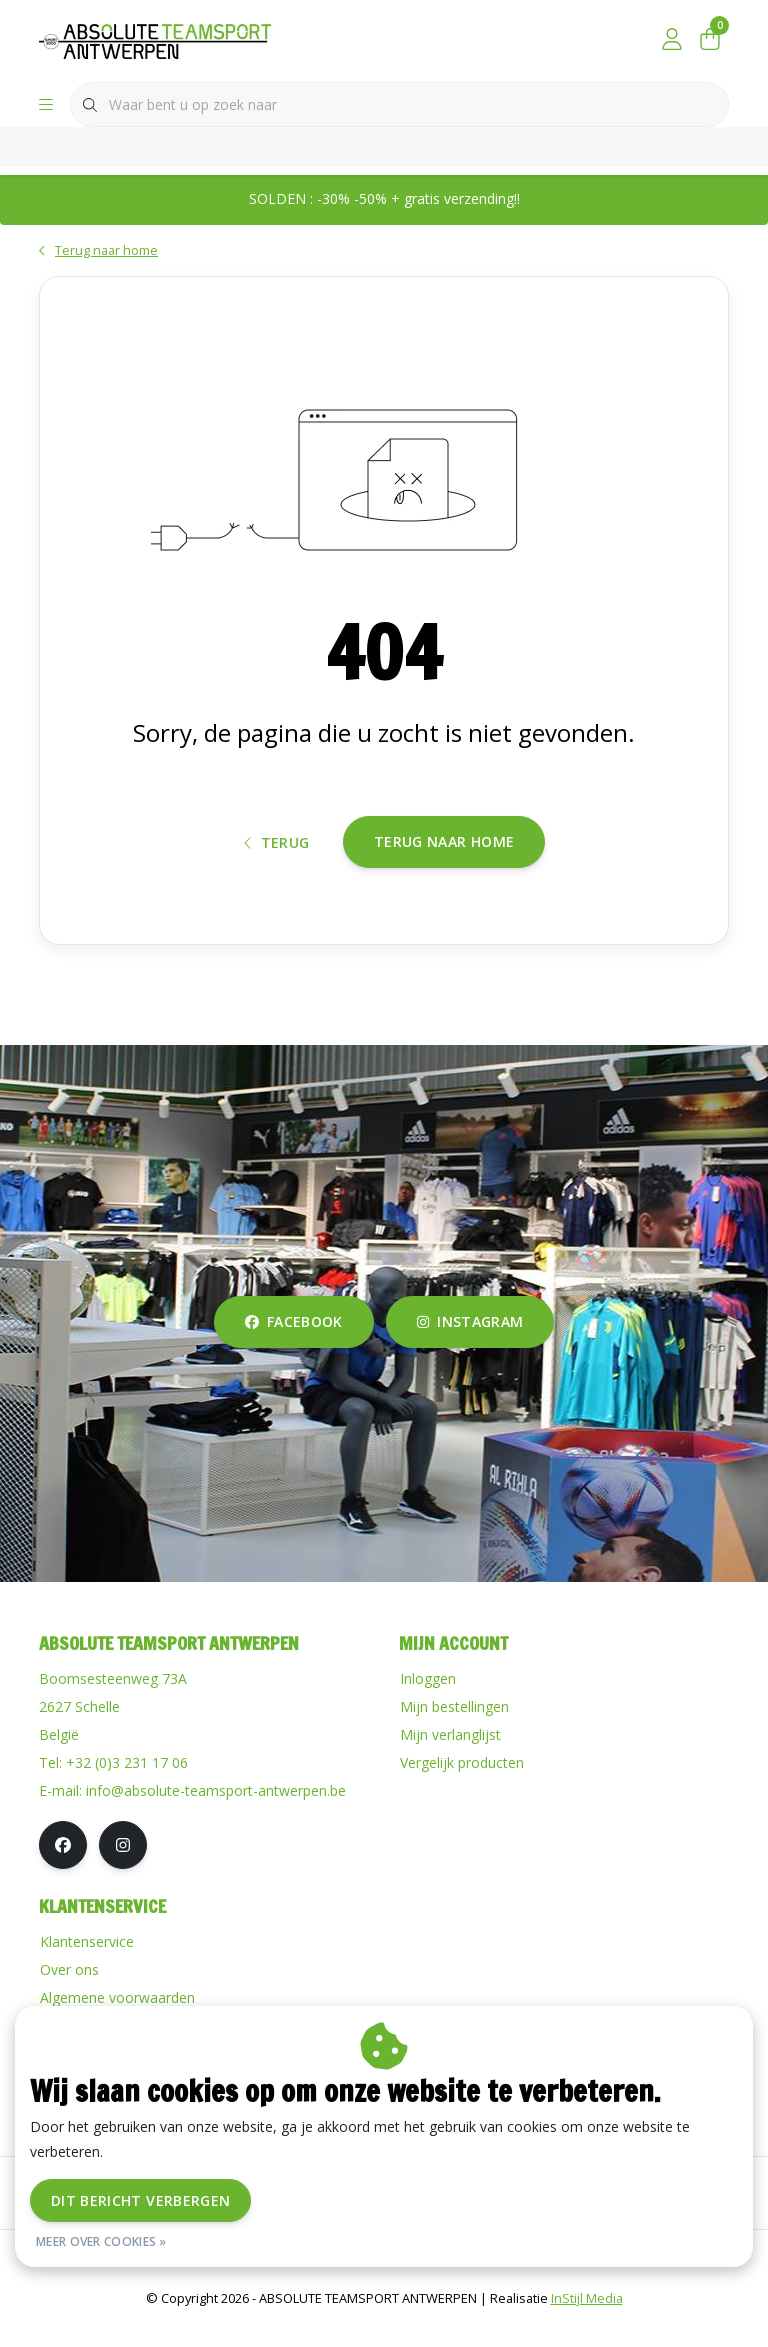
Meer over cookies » (101, 2241)
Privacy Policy (474, 2281)
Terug (277, 860)
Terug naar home (444, 859)
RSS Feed (572, 2281)
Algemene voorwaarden (239, 2281)
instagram (470, 1343)
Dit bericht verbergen (140, 2200)
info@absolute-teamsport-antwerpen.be (216, 1812)
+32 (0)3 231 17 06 (127, 1784)
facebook (294, 1343)
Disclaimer (373, 2281)
